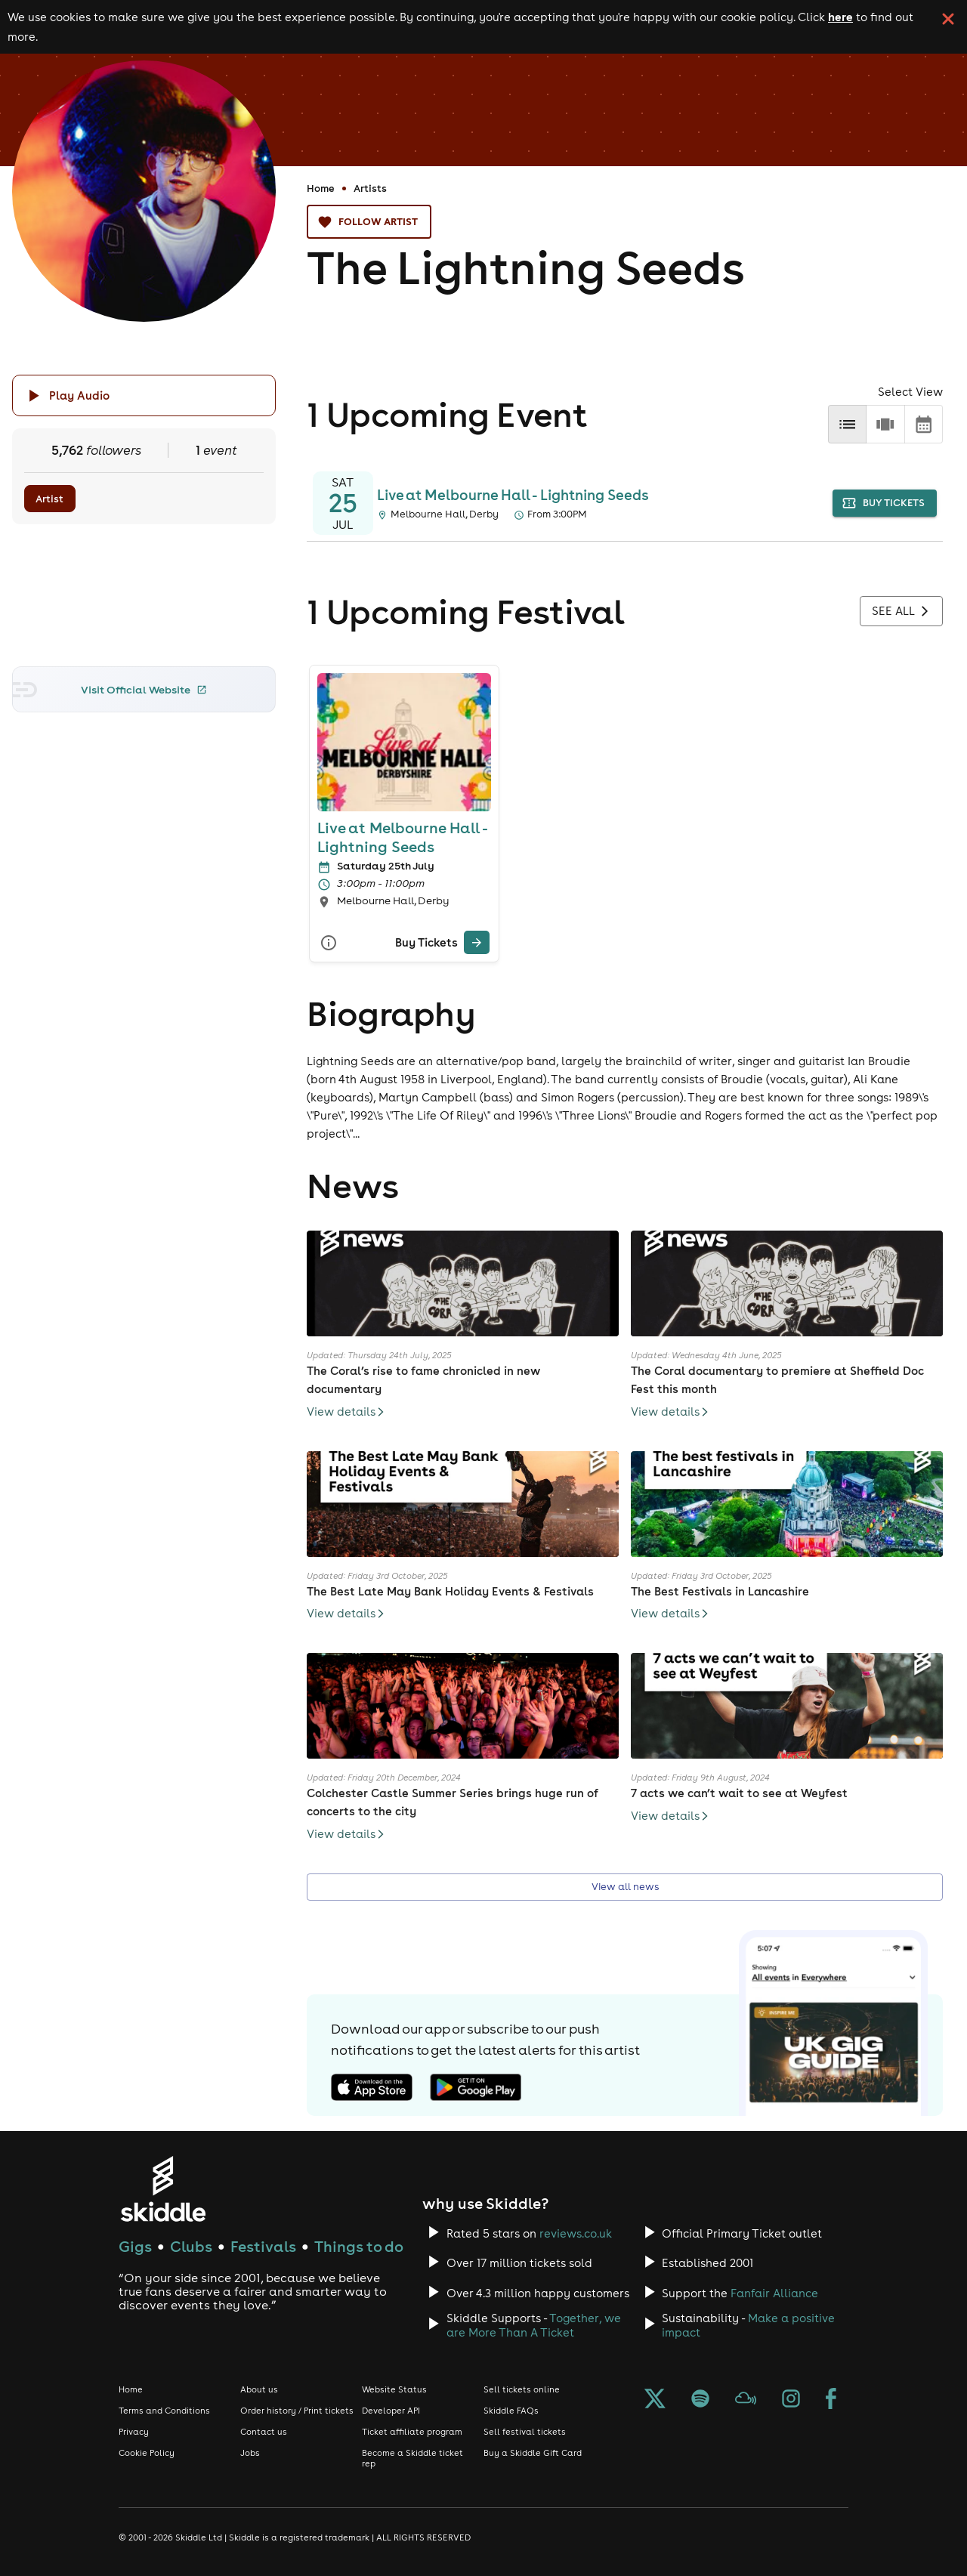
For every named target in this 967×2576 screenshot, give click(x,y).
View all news (624, 1887)
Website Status (394, 2389)
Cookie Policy (147, 2453)
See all (901, 611)
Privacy (134, 2431)
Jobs (250, 2453)
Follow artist (369, 221)
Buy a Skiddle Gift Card (533, 2453)
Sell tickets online (522, 2389)
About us (259, 2389)
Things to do (358, 2246)
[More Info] (329, 942)
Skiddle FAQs (511, 2410)
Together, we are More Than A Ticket (533, 2325)
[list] (847, 424)
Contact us (263, 2431)
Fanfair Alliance (774, 2293)
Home (321, 188)
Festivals (263, 2246)
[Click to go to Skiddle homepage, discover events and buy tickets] (163, 2188)
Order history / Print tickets (297, 2410)
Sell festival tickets (525, 2431)
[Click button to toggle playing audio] (144, 395)
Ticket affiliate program (412, 2431)
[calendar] (923, 424)
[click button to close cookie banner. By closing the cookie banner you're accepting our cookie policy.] (948, 19)
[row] (885, 424)
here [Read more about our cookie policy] (840, 16)
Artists (370, 188)
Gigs (135, 2246)
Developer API (391, 2410)
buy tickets (885, 503)
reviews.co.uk (575, 2233)
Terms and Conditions (164, 2410)
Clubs (191, 2246)
